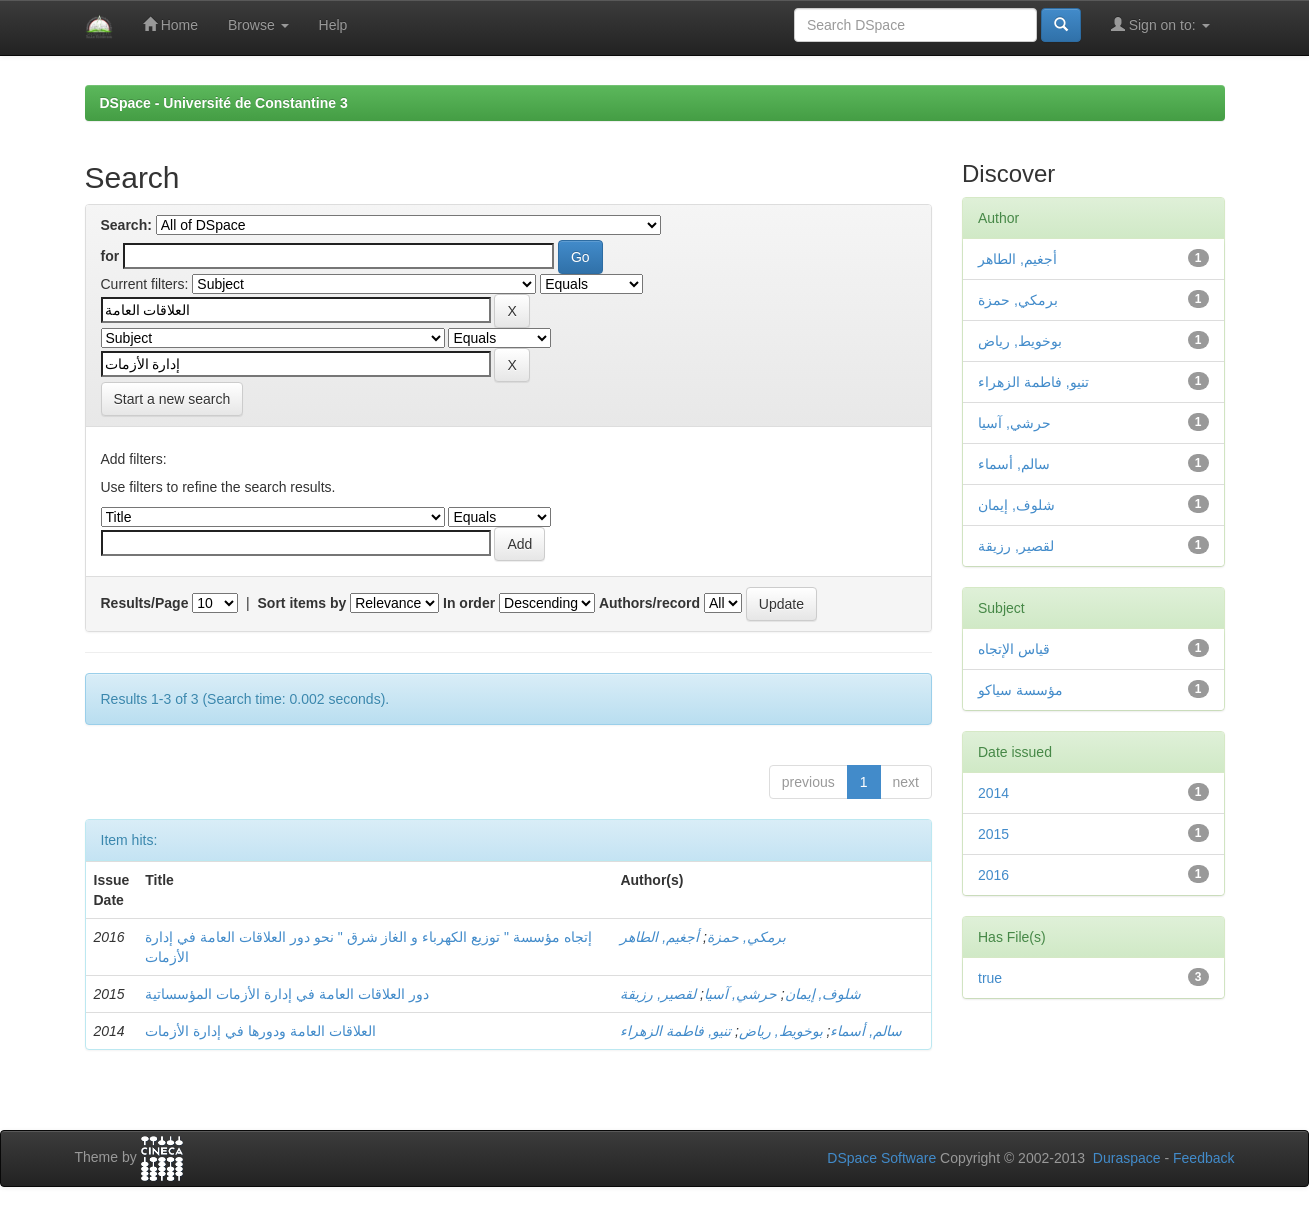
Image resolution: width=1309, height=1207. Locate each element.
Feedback (1203, 1158)
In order (469, 603)
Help (333, 25)
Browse (258, 25)
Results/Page (145, 603)
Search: (126, 225)
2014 (993, 793)
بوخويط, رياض (781, 1031)
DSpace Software (881, 1158)
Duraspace (1127, 1158)
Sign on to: (1160, 24)
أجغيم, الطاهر (659, 937)
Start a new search (172, 399)
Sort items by (302, 603)
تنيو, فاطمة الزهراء (675, 1031)
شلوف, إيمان (823, 994)
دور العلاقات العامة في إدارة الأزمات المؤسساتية (286, 994)
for (110, 256)
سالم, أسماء (866, 1031)
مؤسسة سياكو (1020, 690)
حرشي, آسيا (740, 994)
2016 (993, 875)
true (990, 978)
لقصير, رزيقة (658, 994)
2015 (993, 834)
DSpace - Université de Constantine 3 (224, 103)
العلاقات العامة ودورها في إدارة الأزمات (260, 1031)
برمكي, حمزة (746, 937)
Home (170, 24)
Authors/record (649, 603)
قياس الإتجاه (1014, 649)
